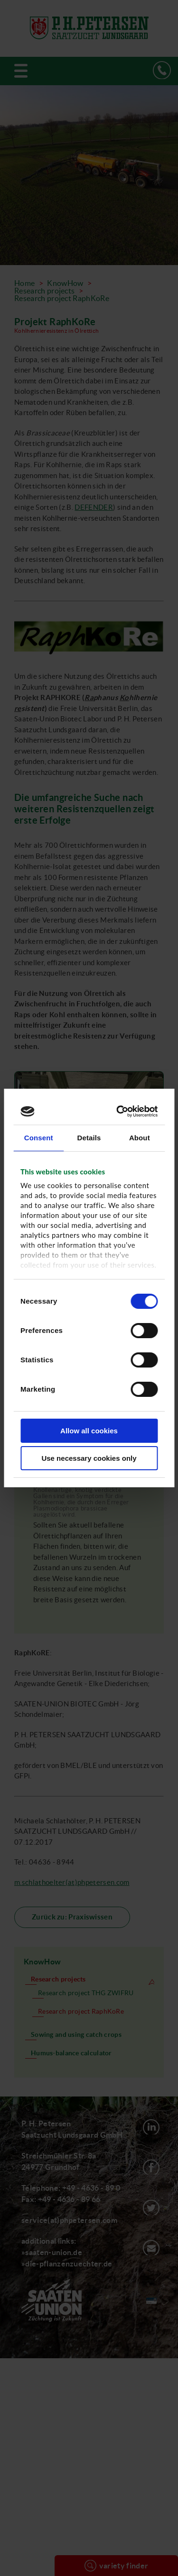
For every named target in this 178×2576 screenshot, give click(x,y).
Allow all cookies (89, 1431)
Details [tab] (89, 1138)
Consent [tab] (38, 1138)
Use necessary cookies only (88, 1458)
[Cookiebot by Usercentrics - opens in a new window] (120, 1111)
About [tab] (139, 1138)
